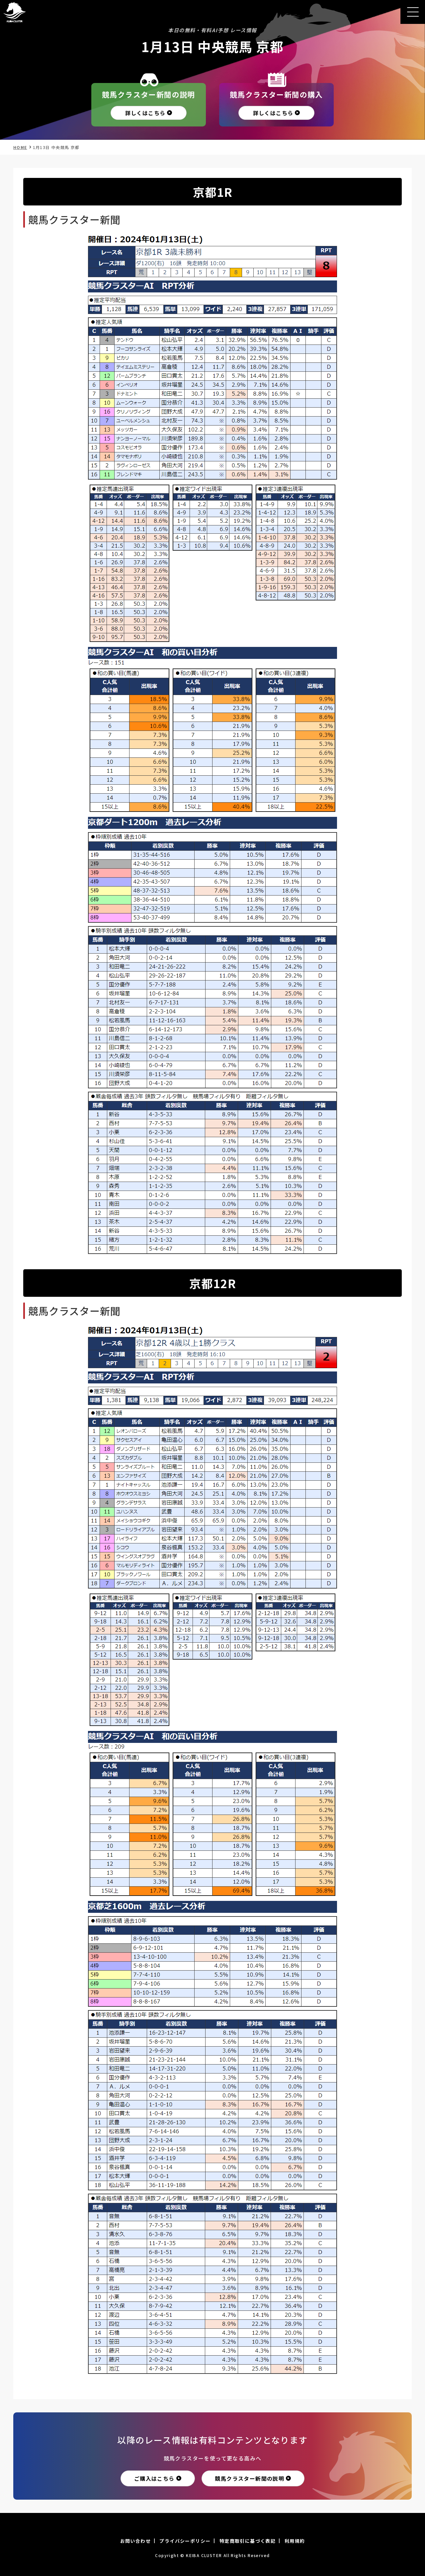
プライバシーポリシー (185, 2540)
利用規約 (295, 2540)
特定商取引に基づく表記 (247, 2540)
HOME (20, 147)
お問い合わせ (135, 2540)
